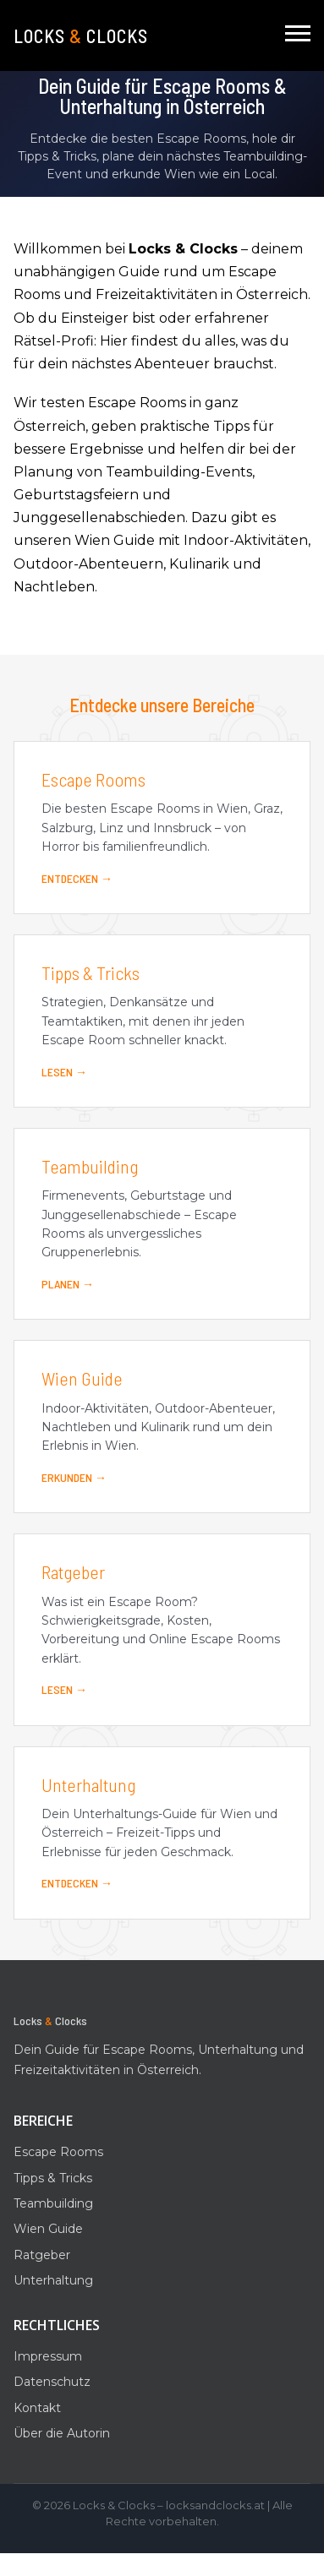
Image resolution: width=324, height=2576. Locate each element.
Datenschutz (52, 2381)
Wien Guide (48, 2228)
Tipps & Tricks (53, 2178)
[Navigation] (297, 35)
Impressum (48, 2356)
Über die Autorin (62, 2433)
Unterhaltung (53, 2280)
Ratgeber (42, 2255)
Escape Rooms (58, 2151)
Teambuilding (53, 2203)
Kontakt (37, 2407)
